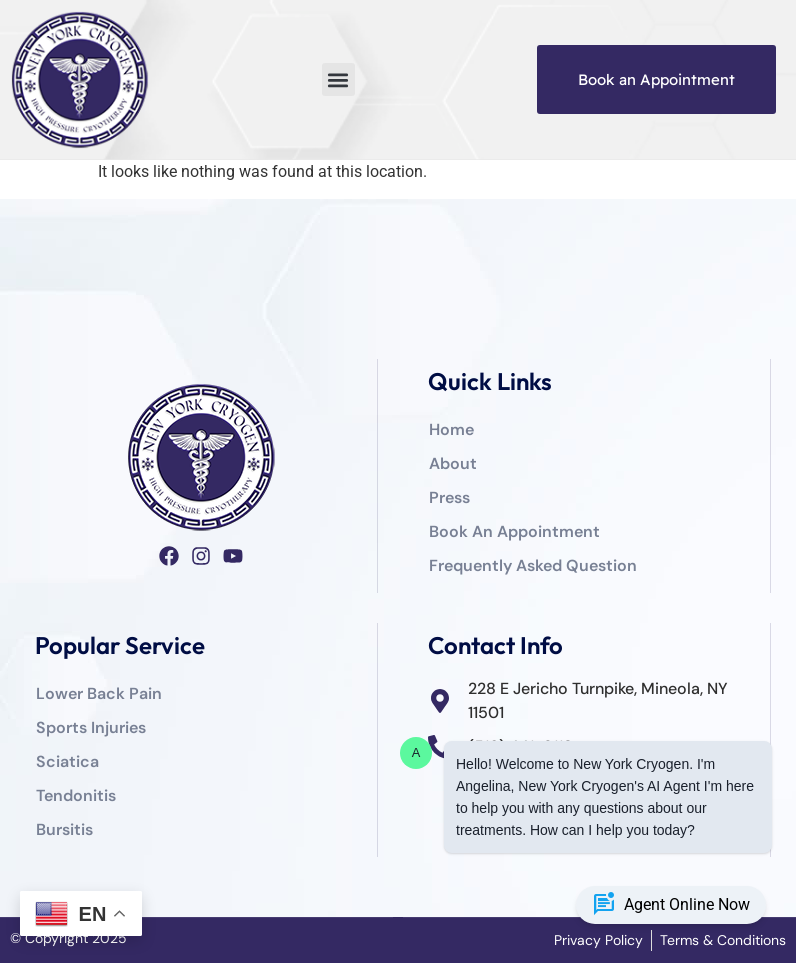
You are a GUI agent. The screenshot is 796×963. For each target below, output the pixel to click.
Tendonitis (76, 795)
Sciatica (67, 761)
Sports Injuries (91, 727)
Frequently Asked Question (533, 565)
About (453, 463)
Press (449, 497)
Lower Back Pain (99, 693)
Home (451, 429)
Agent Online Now (671, 905)
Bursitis (64, 829)
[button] (338, 79)
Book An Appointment (514, 531)
